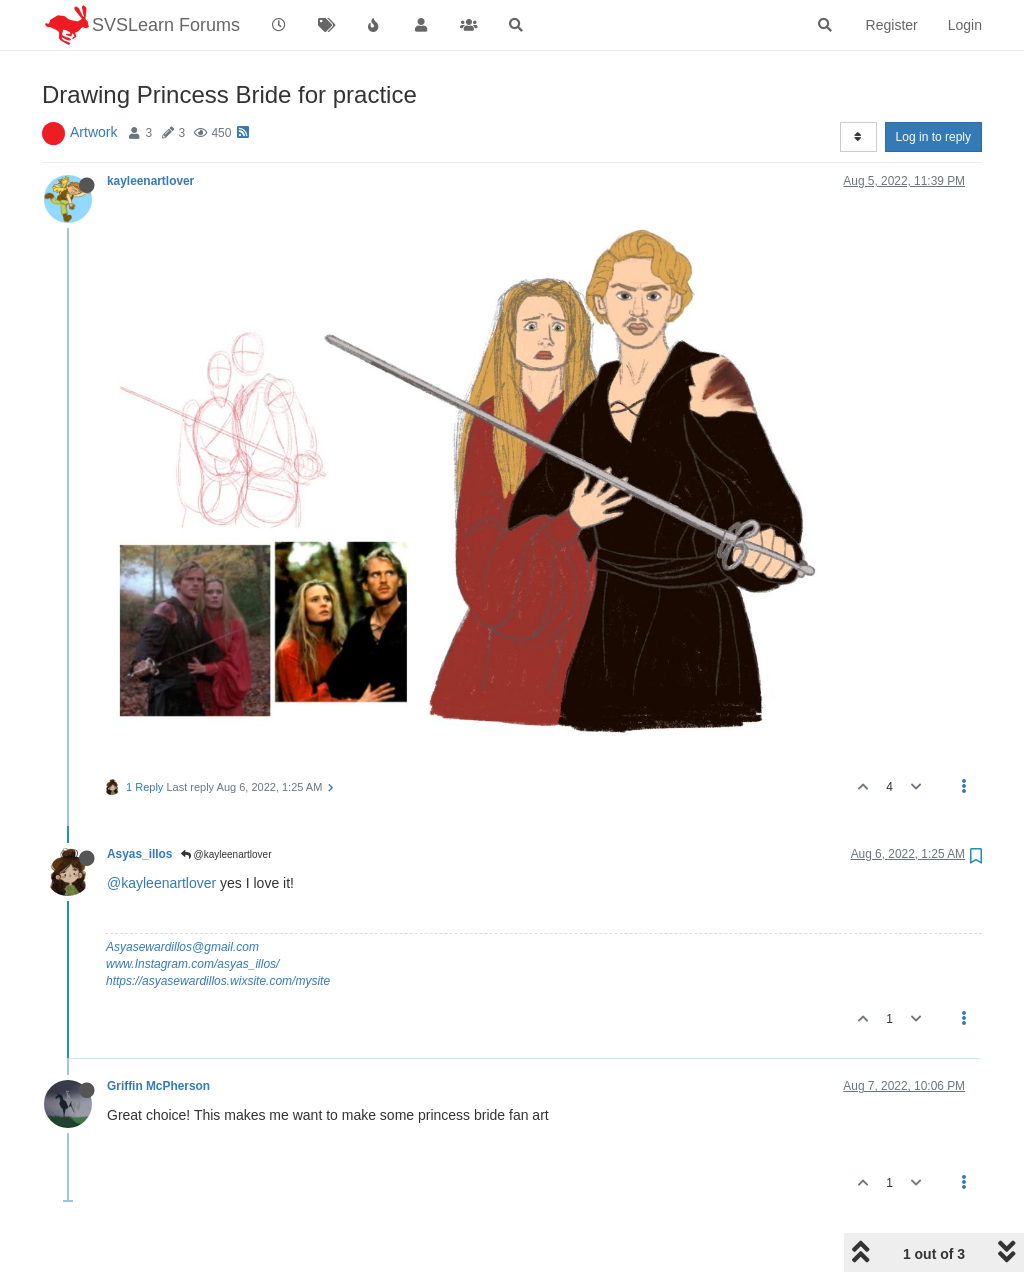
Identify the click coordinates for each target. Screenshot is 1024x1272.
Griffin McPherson (158, 1086)
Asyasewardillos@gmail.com (182, 947)
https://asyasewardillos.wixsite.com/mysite (218, 981)
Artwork (93, 132)
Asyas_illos (139, 854)
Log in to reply (933, 137)
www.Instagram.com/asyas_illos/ (192, 964)
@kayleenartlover (226, 854)
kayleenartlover (150, 181)
